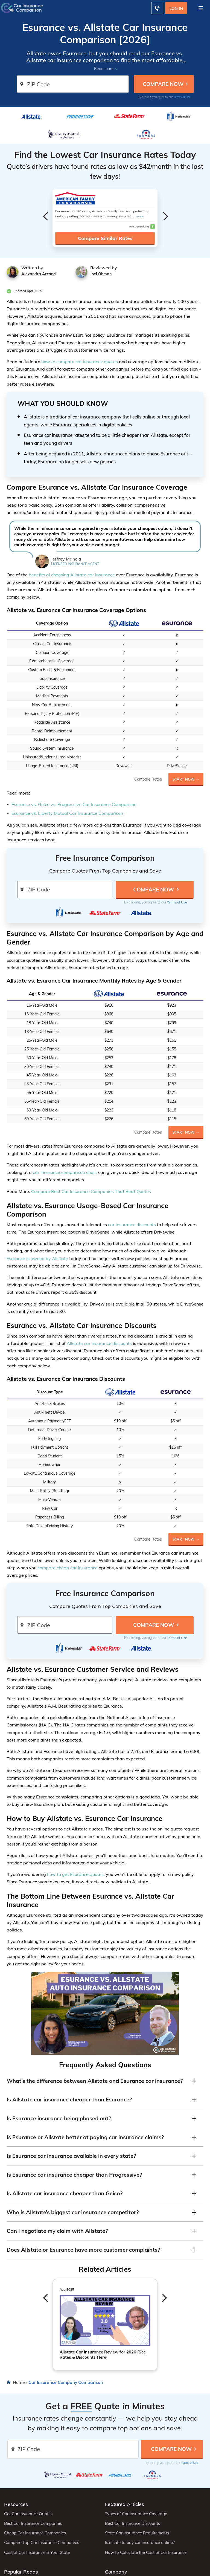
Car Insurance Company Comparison (65, 2382)
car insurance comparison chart (65, 1172)
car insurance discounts (132, 1224)
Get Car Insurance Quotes (28, 2513)
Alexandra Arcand (38, 274)
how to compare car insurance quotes (79, 361)
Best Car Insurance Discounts (132, 2523)
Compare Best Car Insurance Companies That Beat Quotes (91, 1191)
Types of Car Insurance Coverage (136, 2513)
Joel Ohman (101, 274)
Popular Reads (21, 2572)
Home (19, 2382)
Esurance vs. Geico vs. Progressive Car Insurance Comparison (73, 804)
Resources (16, 2504)
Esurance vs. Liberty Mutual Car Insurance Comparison (67, 813)
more (140, 216)
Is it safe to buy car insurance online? (140, 2542)
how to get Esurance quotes (75, 1874)
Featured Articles (124, 2504)
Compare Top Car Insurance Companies (41, 2542)
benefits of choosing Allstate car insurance (72, 574)
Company (116, 2572)
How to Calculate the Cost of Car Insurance (145, 2552)
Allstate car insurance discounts (99, 1343)
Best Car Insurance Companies (33, 2523)
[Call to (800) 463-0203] (157, 8)
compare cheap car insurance (67, 1567)
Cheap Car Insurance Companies (35, 2533)
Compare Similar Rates (105, 238)
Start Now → (186, 779)
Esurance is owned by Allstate (37, 1258)
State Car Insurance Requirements (137, 2533)
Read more (103, 68)
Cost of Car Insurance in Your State (37, 2552)
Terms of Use (182, 97)
